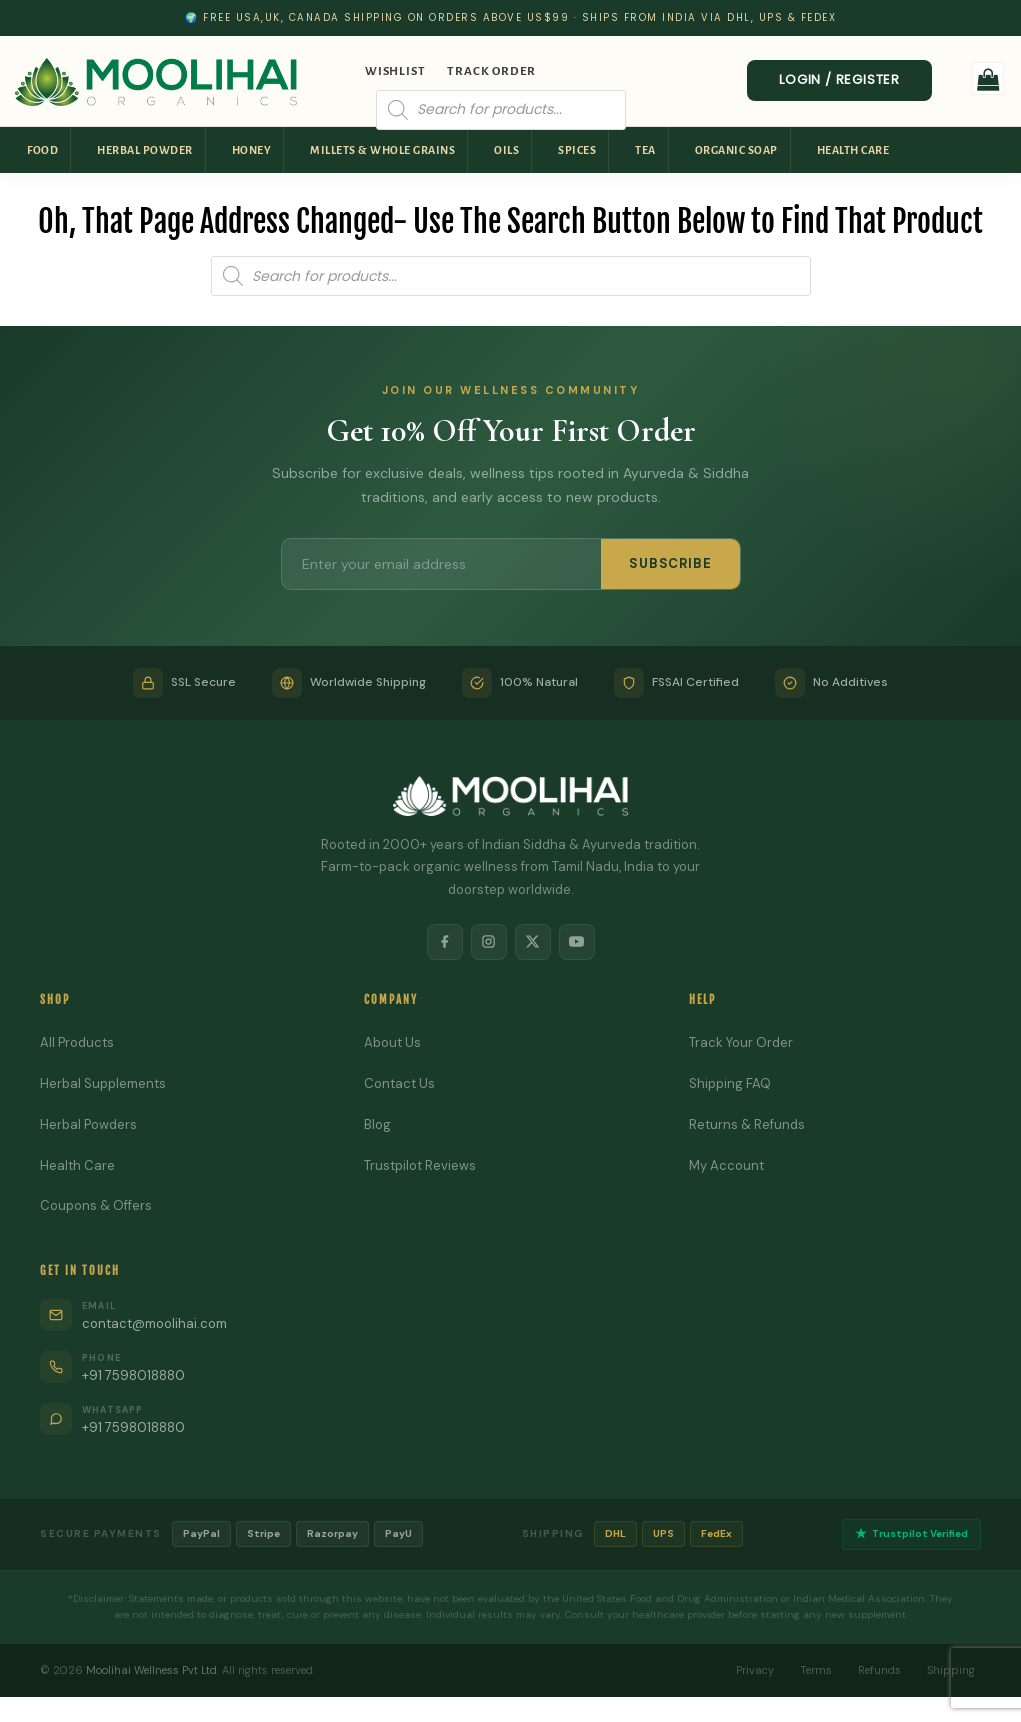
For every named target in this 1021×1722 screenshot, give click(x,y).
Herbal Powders (88, 1124)
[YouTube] (577, 942)
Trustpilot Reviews (420, 1165)
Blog (377, 1124)
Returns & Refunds (747, 1124)
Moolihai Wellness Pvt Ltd (151, 1670)
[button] (988, 78)
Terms (816, 1670)
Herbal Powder (145, 150)
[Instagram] (489, 942)
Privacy (755, 1670)
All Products (77, 1042)
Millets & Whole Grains (382, 150)
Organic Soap (736, 150)
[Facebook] (445, 942)
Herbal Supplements (103, 1083)
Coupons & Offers (96, 1205)
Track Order (491, 71)
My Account (726, 1165)
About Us (392, 1042)
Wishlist (395, 71)
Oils (506, 150)
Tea (645, 150)
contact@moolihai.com (154, 1323)
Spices (577, 150)
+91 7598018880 (133, 1375)
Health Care (853, 150)
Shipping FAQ (730, 1083)
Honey (252, 150)
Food (42, 150)
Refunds (879, 1670)
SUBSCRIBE (670, 563)
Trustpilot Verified (911, 1534)
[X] (533, 942)
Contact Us (399, 1083)
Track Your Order (741, 1042)
